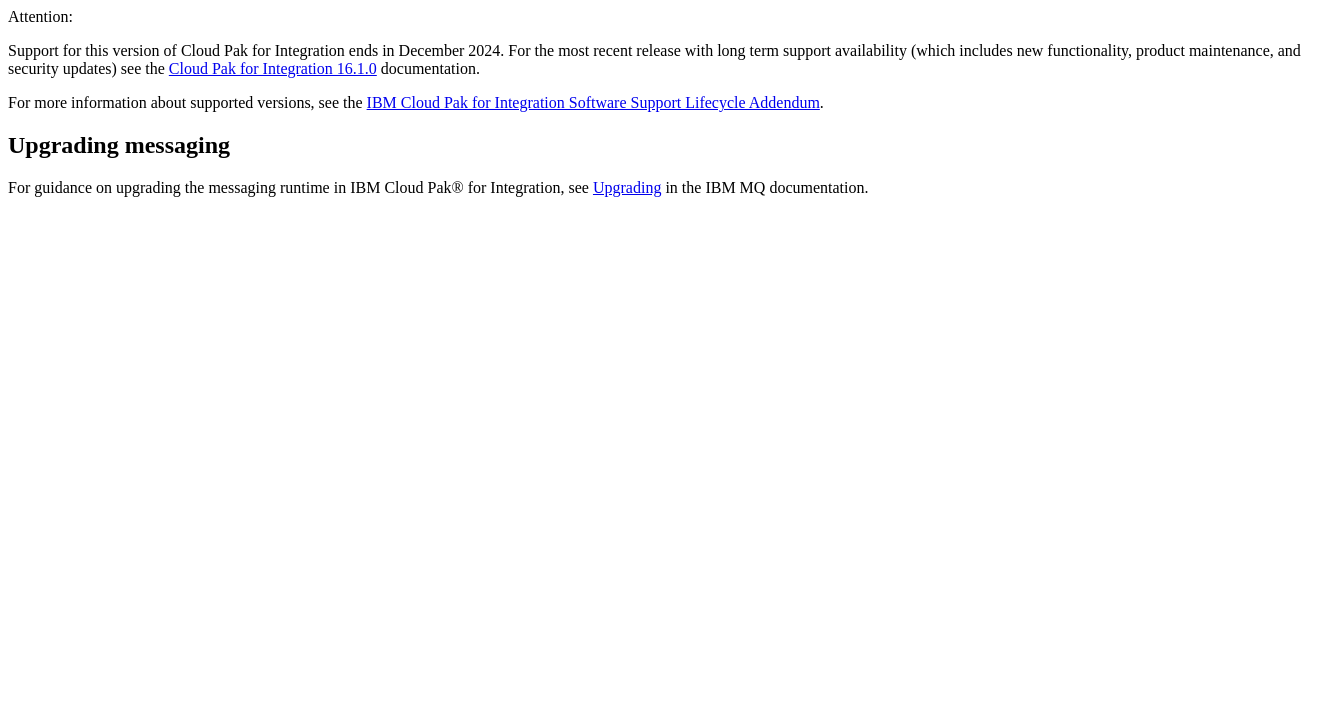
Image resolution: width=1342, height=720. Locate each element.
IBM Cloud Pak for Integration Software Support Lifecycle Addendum (593, 102)
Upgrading (627, 187)
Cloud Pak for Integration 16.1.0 (273, 68)
